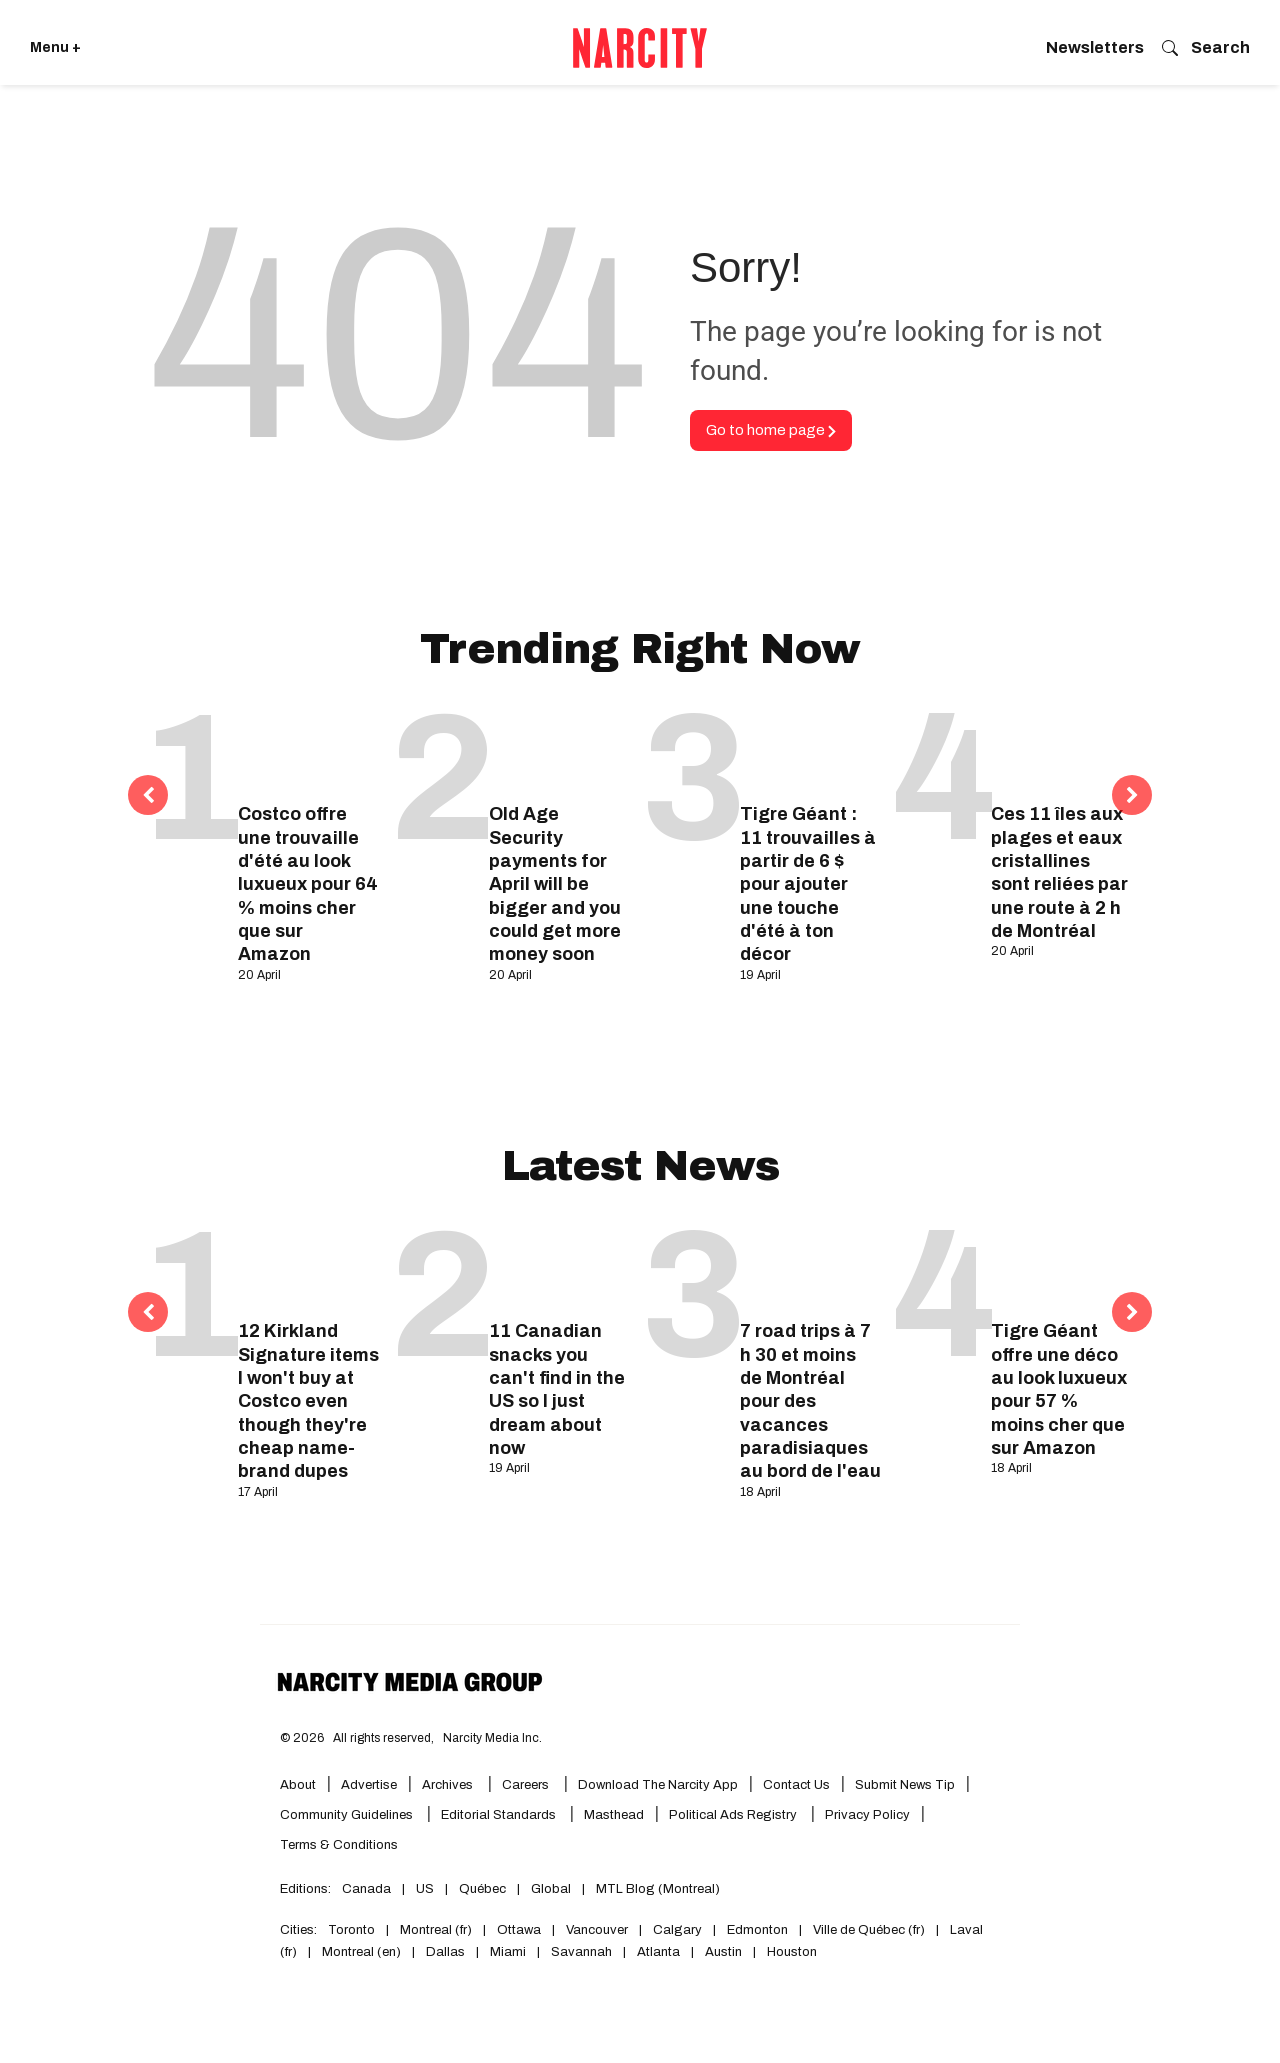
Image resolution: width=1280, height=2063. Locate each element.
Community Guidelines (348, 1815)
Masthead (614, 1815)
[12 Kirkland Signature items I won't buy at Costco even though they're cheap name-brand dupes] (308, 1265)
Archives (447, 1785)
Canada (366, 1889)
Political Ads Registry (734, 1815)
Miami (508, 1952)
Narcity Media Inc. (492, 1738)
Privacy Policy (867, 1815)
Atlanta (658, 1952)
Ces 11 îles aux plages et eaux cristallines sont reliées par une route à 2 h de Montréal (1059, 872)
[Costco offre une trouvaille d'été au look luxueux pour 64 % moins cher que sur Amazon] (308, 748)
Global (551, 1889)
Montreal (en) (361, 1952)
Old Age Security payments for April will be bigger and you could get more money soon (555, 884)
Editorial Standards (500, 1815)
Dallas (445, 1952)
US (425, 1889)
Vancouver (597, 1930)
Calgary (677, 1930)
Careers (525, 1785)
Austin (723, 1952)
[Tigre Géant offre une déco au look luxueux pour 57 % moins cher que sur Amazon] (1061, 1265)
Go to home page (771, 430)
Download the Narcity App (658, 1785)
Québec (482, 1889)
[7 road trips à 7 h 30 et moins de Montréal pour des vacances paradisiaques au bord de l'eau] (810, 1265)
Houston (792, 1952)
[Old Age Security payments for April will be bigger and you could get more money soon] (559, 748)
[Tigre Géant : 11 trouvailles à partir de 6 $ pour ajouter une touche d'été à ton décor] (810, 748)
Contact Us (796, 1785)
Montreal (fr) (436, 1930)
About (298, 1785)
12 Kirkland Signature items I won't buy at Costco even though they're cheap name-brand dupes (308, 1401)
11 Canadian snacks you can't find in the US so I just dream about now (557, 1389)
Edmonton (757, 1930)
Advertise (369, 1785)
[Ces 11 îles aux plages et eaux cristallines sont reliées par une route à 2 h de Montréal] (1061, 748)
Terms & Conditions (339, 1845)
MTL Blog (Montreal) (658, 1889)
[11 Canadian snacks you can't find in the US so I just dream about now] (559, 1265)
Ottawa (519, 1930)
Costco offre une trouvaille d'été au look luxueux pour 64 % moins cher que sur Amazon (308, 884)
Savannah (581, 1952)
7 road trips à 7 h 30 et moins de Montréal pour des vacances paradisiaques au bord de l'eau (810, 1401)
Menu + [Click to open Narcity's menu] (55, 47)
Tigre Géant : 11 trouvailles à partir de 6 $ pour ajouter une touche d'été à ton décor (808, 884)
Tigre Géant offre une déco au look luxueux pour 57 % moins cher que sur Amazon (1059, 1389)
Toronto (351, 1930)
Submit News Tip (905, 1785)
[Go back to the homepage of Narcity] (640, 48)
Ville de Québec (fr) (869, 1930)
